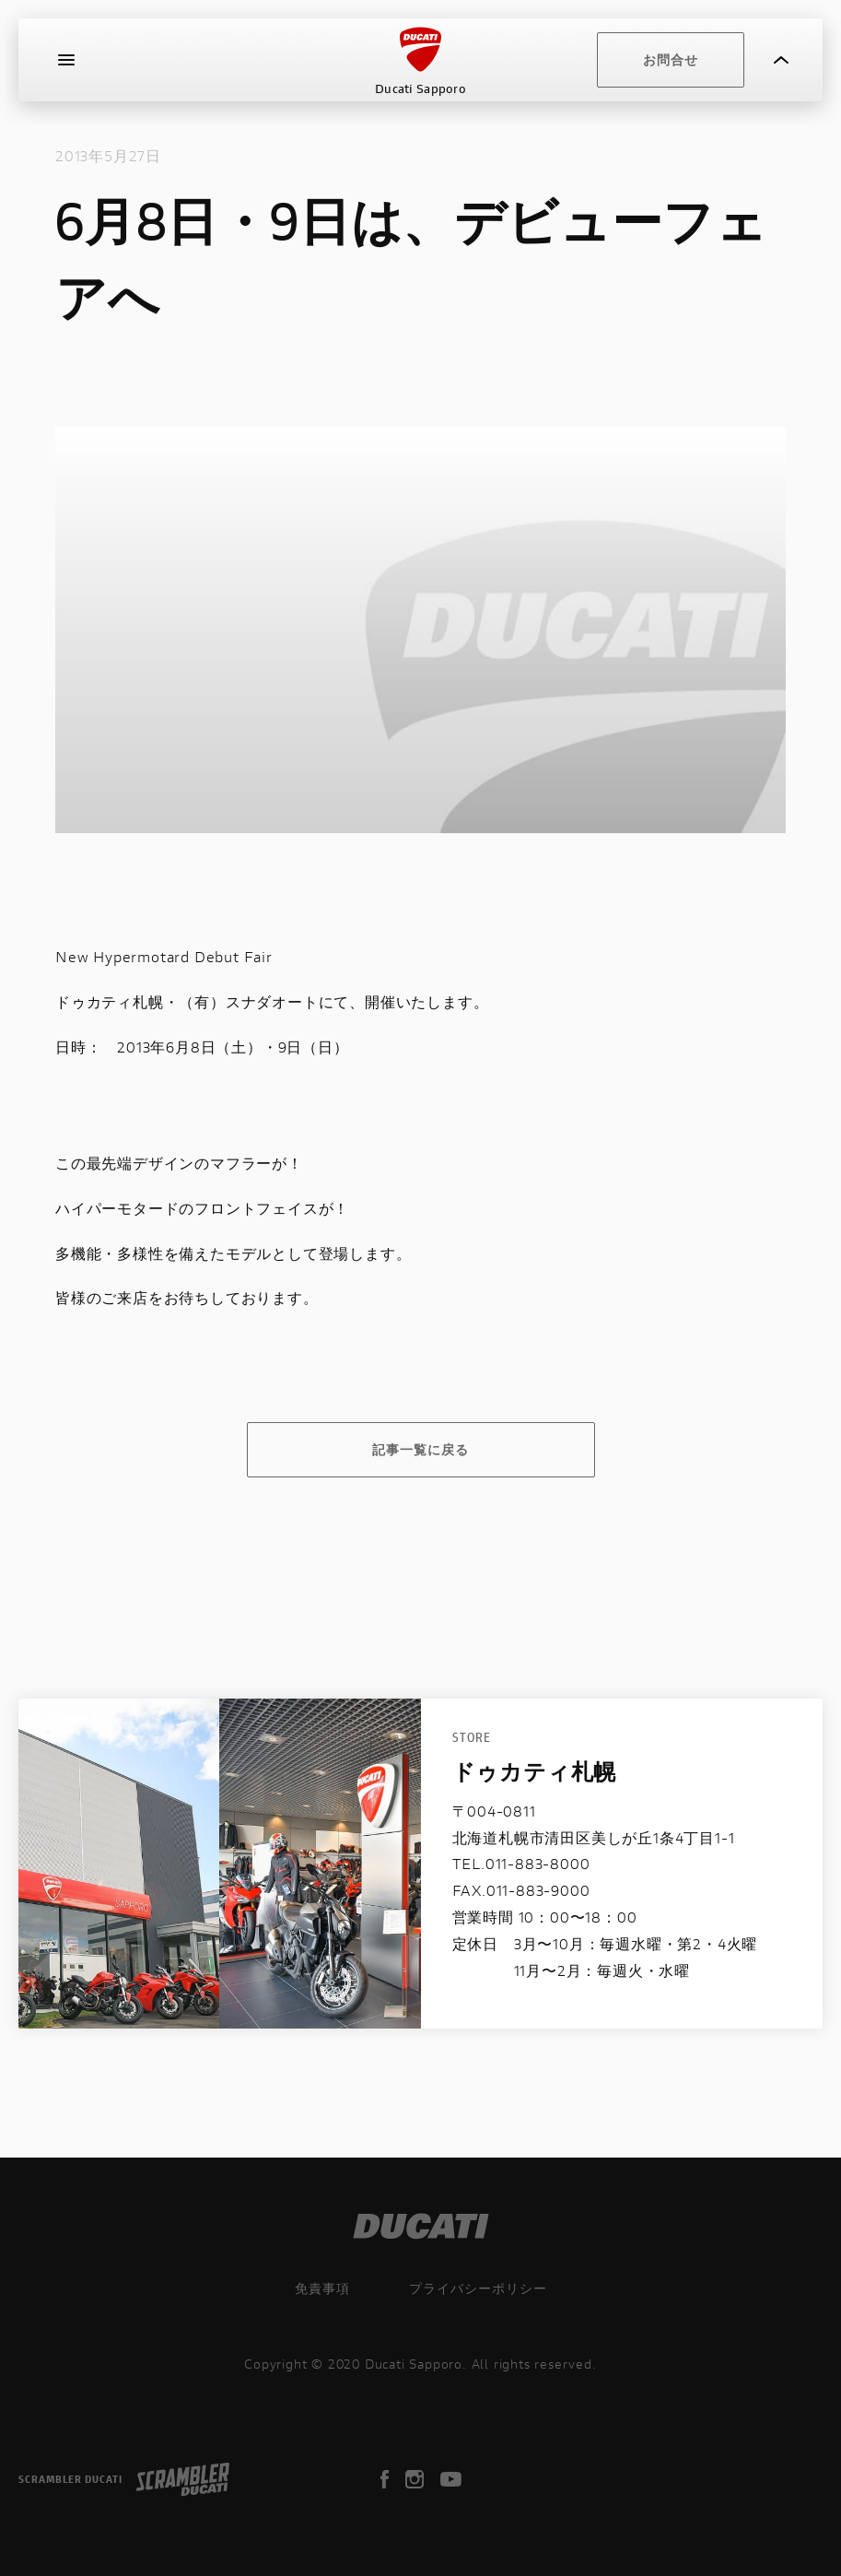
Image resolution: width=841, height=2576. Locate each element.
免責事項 (322, 2288)
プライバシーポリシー (478, 2288)
